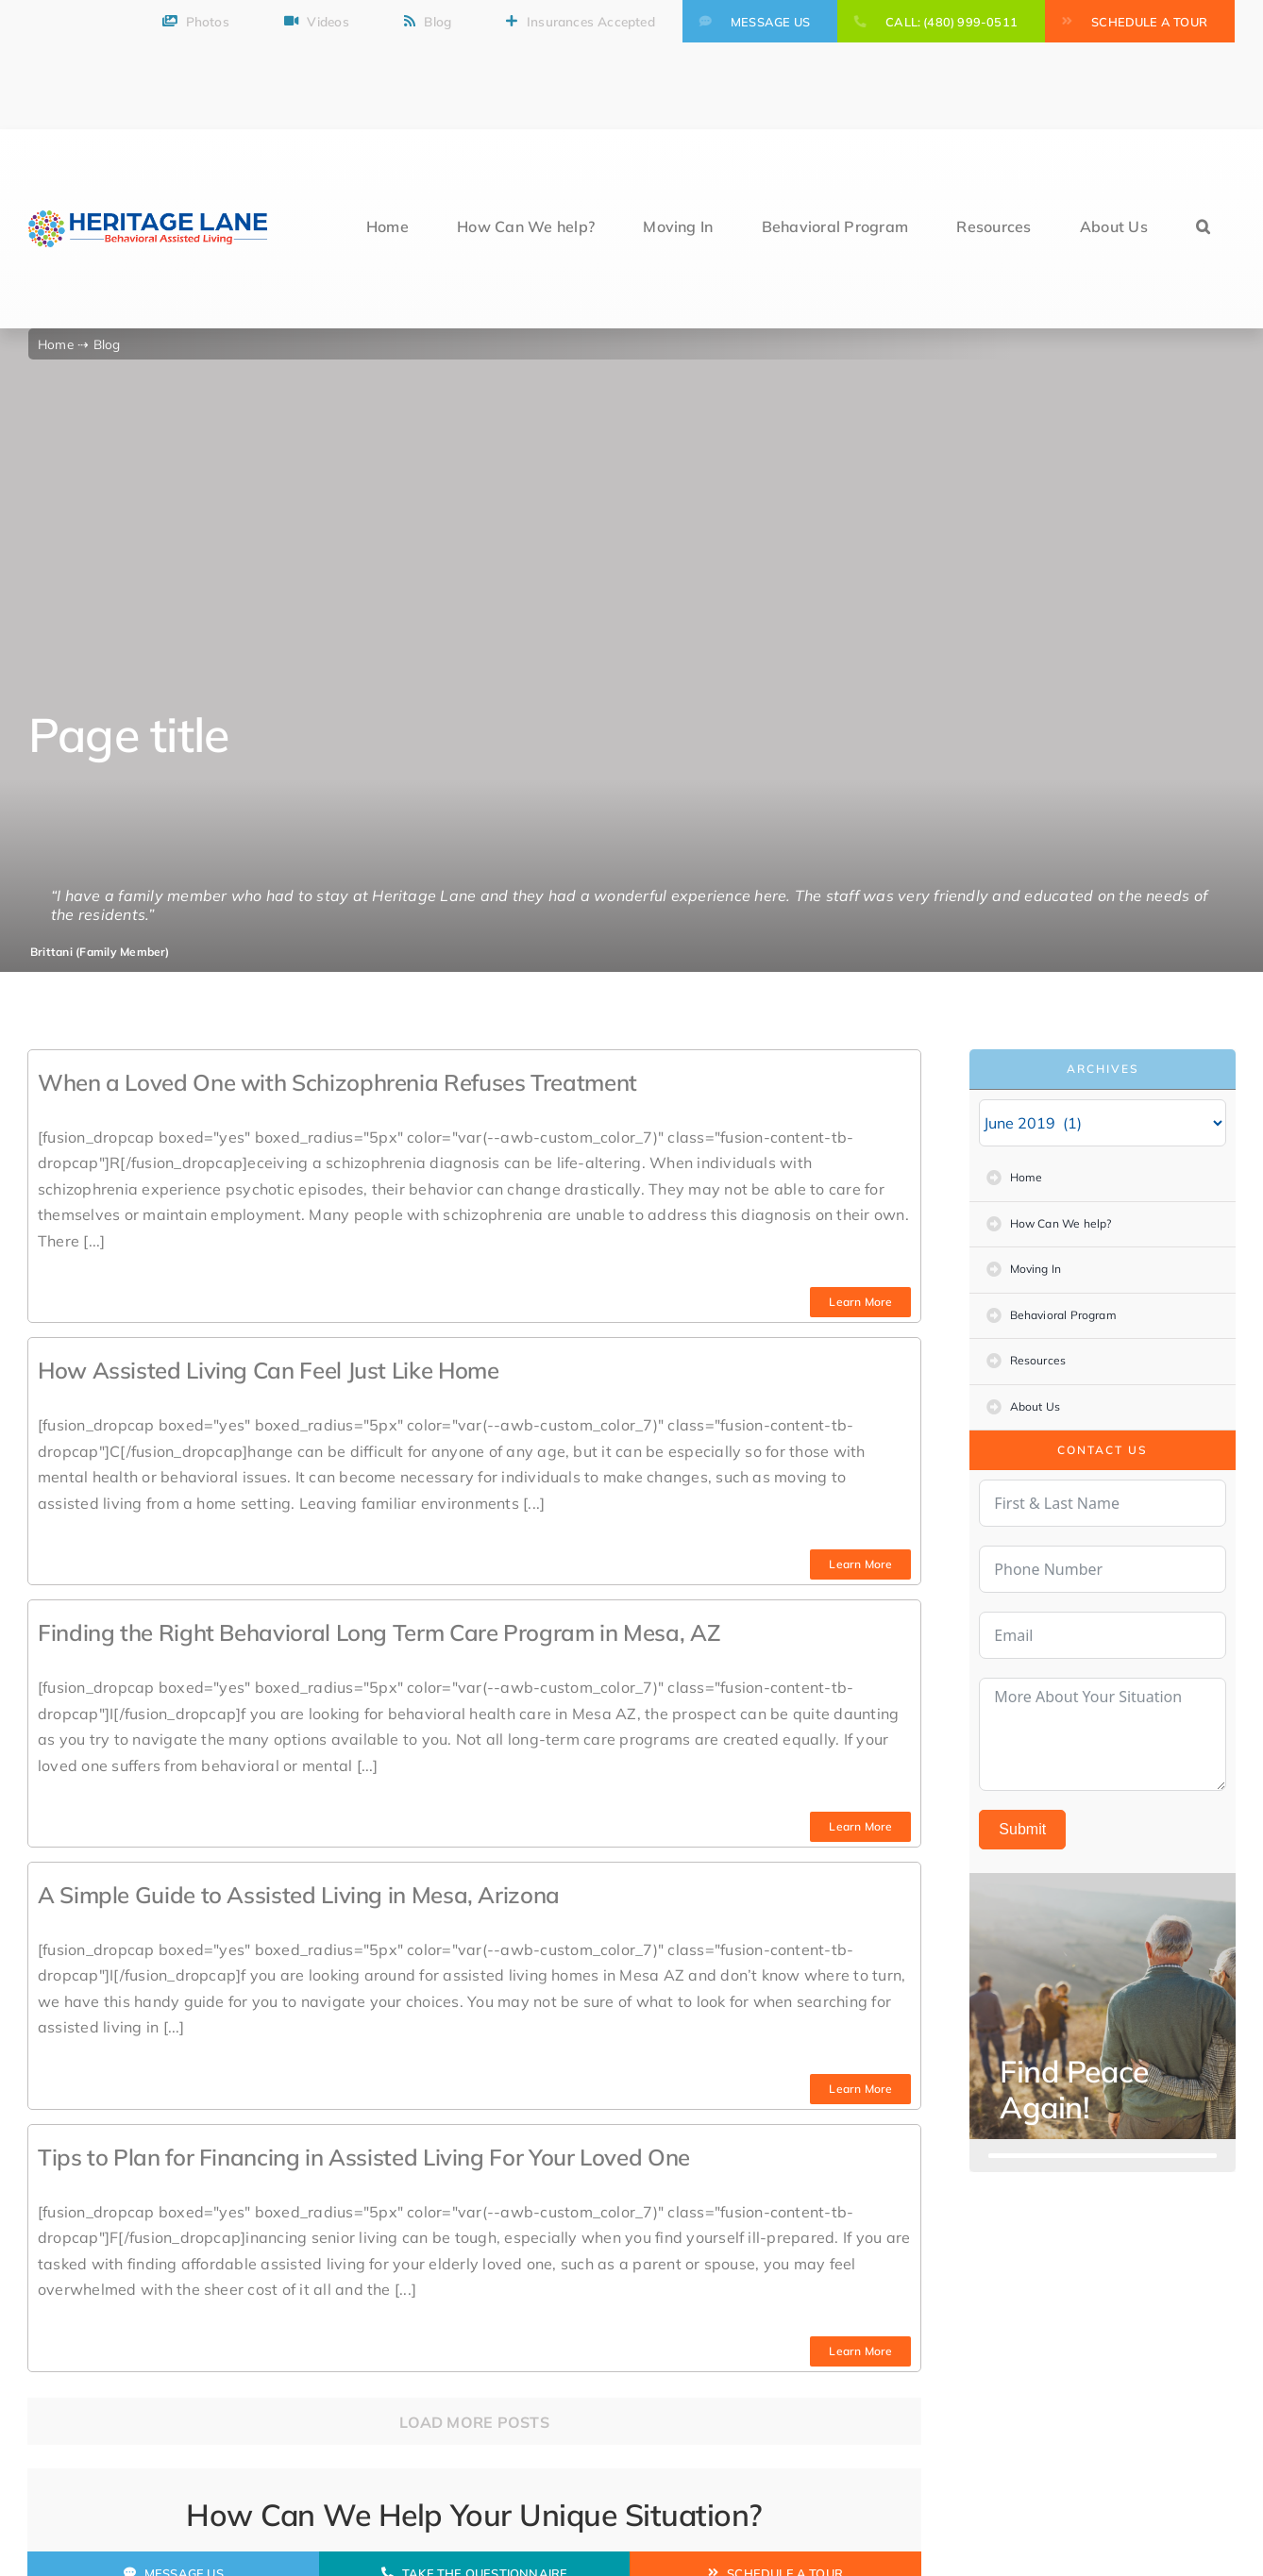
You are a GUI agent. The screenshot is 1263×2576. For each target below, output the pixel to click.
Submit (1022, 1829)
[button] (1203, 229)
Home (58, 344)
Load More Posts (474, 2422)
